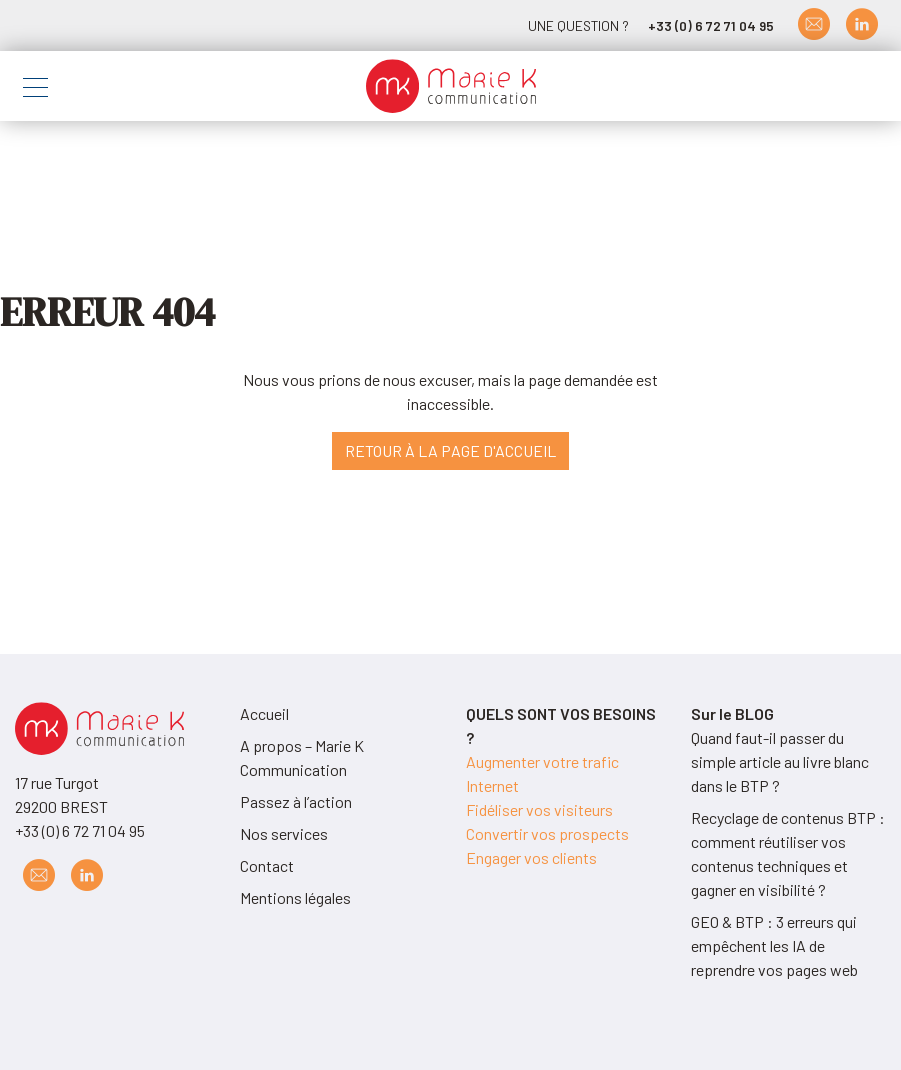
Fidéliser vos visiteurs (539, 809)
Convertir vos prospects (547, 833)
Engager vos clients (531, 857)
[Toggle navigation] (35, 90)
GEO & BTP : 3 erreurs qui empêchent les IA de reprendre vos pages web (774, 945)
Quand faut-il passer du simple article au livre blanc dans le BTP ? (780, 761)
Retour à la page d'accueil (450, 450)
